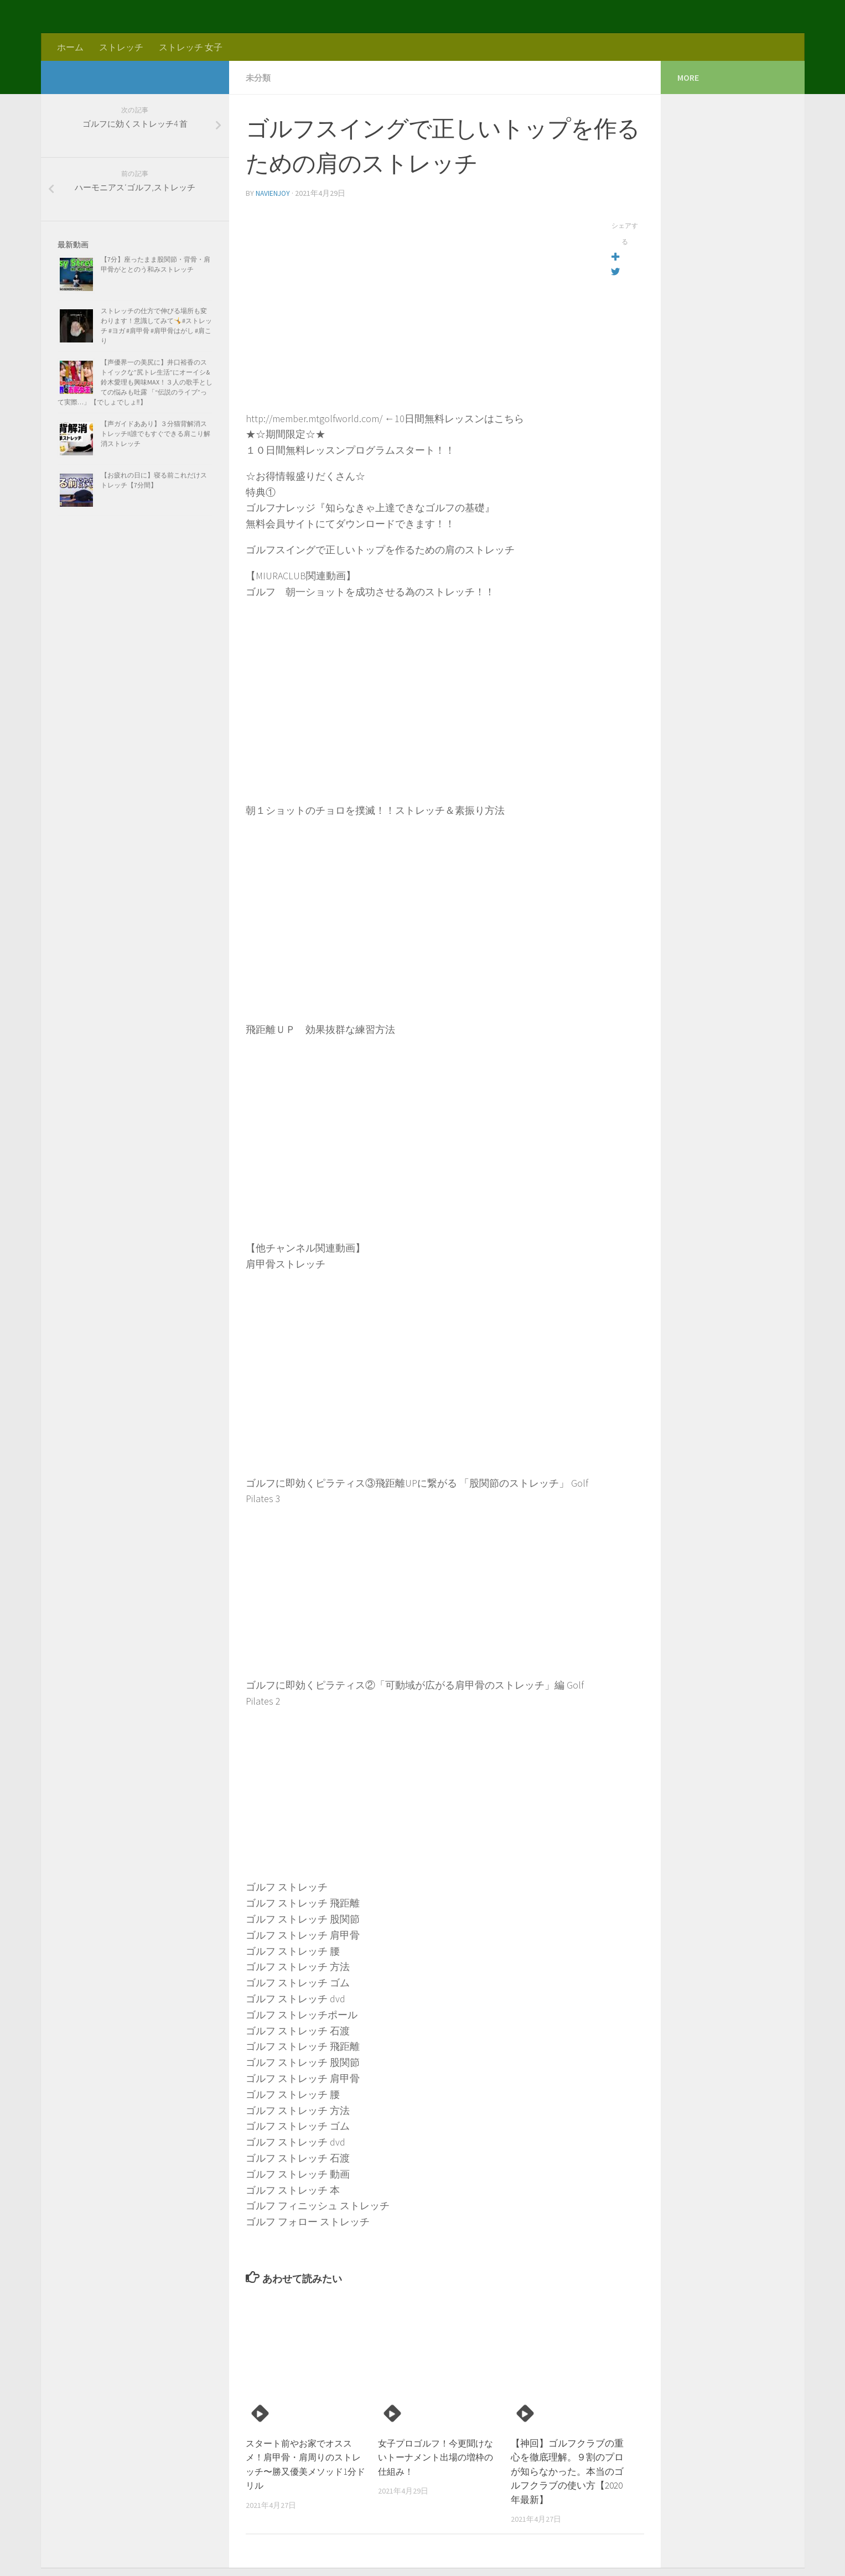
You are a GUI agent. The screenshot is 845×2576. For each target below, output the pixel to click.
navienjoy (274, 193)
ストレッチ (121, 47)
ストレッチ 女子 (190, 47)
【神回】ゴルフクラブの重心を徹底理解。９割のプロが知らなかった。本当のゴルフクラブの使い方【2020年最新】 (567, 2470)
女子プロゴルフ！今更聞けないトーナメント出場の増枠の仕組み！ (434, 2456)
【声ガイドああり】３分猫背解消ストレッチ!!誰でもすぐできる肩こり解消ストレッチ (155, 433)
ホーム (70, 47)
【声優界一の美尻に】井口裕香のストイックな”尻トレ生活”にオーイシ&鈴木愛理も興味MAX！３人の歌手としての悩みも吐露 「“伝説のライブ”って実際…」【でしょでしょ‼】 (135, 382)
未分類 (259, 77)
